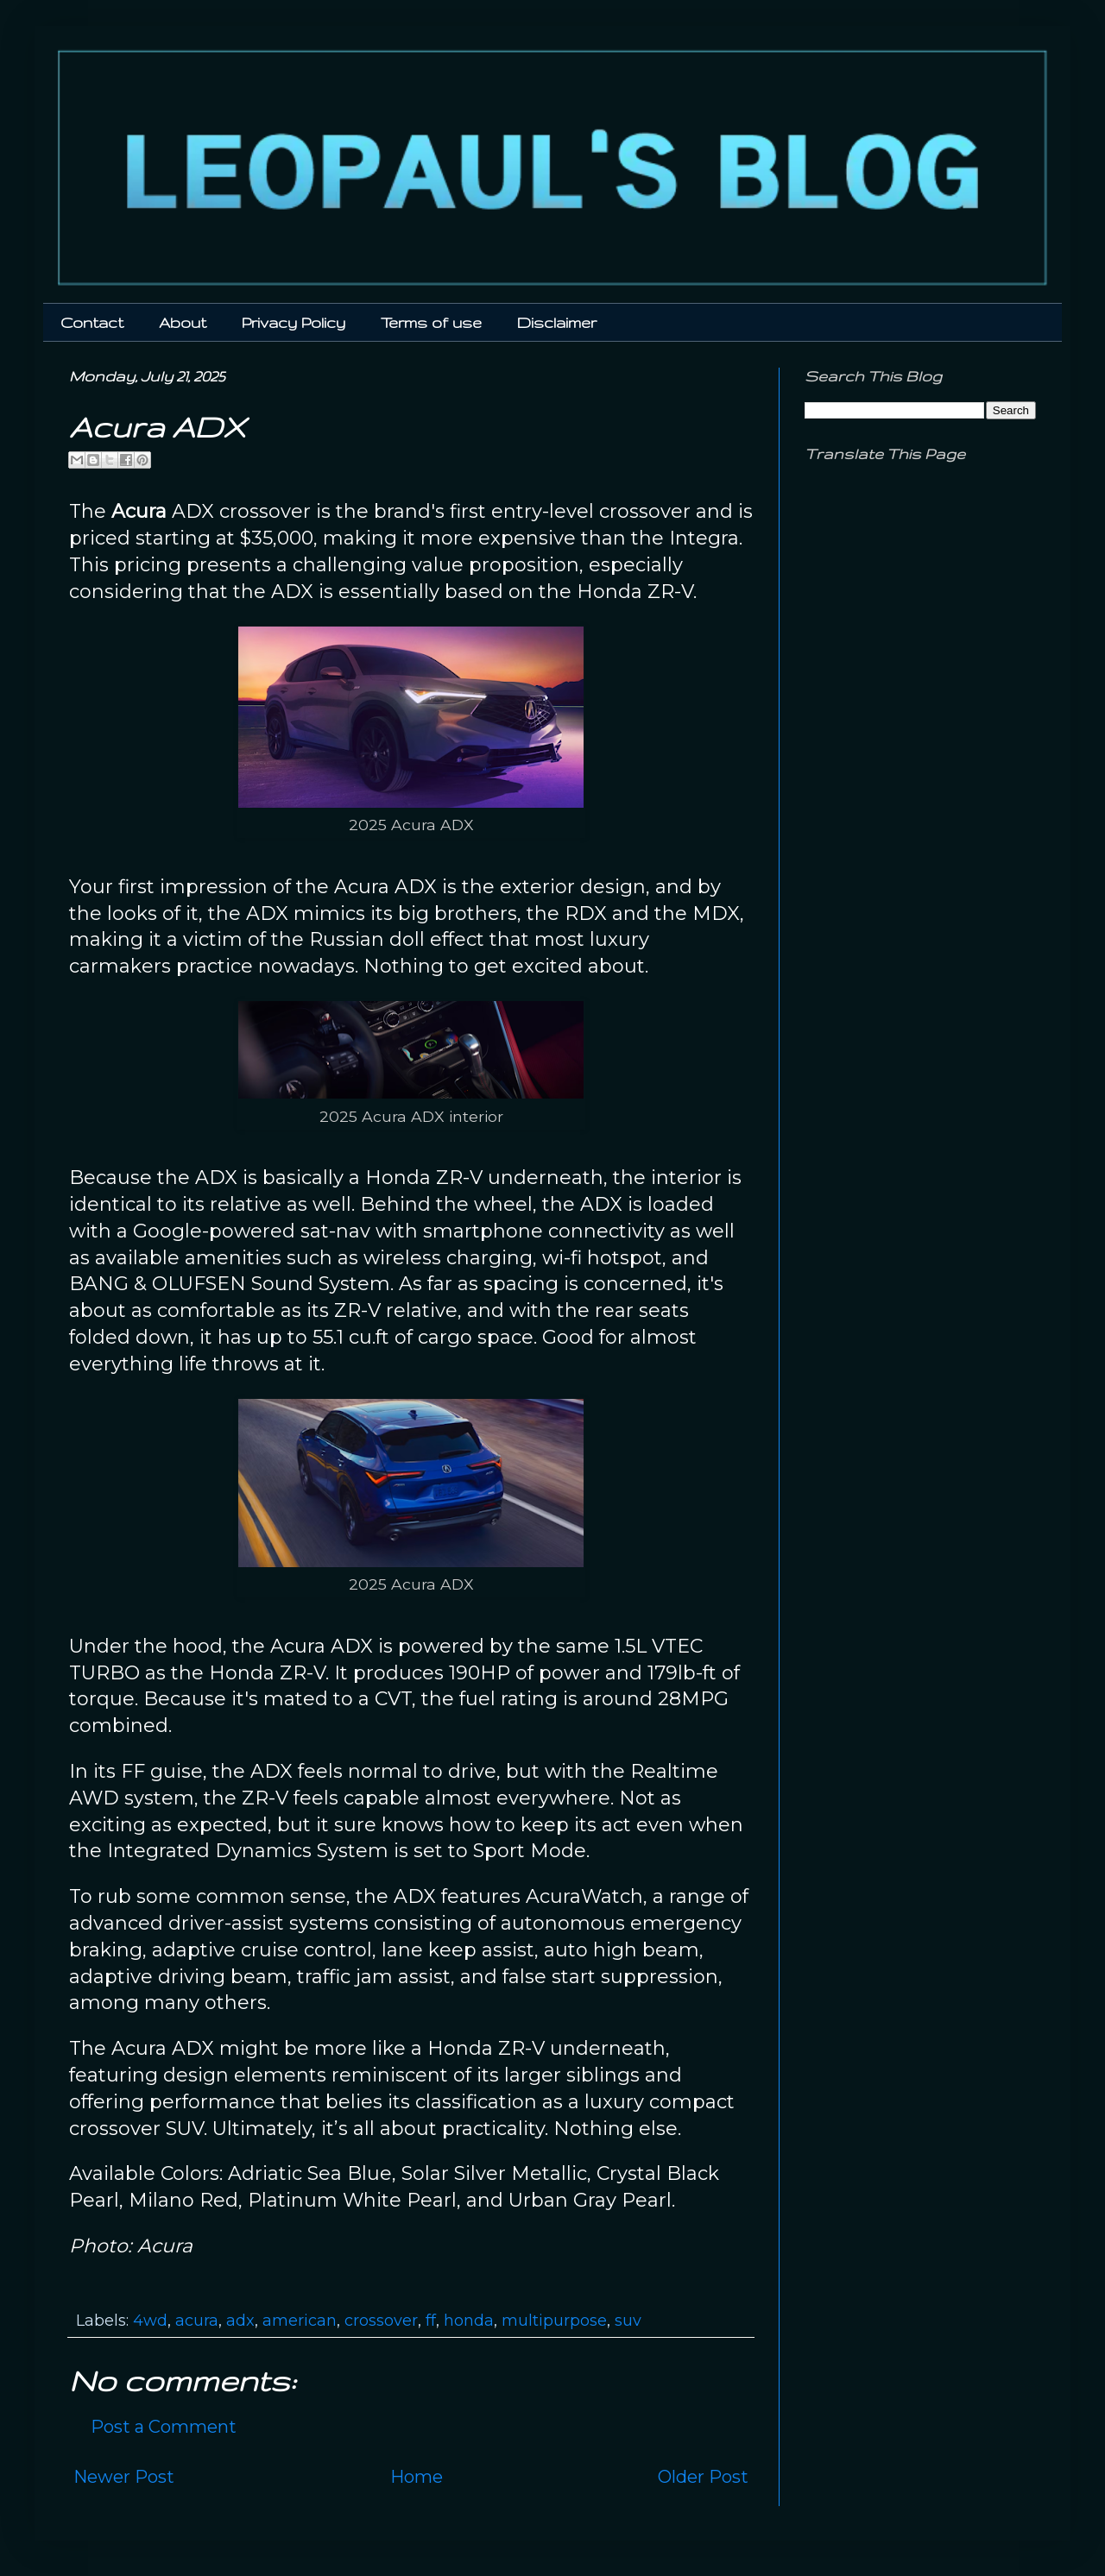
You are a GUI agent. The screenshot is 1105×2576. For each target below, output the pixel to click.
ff (431, 2320)
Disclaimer (557, 322)
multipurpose (554, 2320)
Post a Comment (164, 2426)
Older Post (703, 2476)
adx (240, 2320)
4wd (150, 2320)
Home (416, 2476)
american (299, 2320)
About (182, 322)
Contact (91, 322)
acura (196, 2320)
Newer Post (123, 2476)
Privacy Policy (293, 322)
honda (469, 2320)
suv (628, 2320)
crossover (381, 2320)
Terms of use (431, 322)
